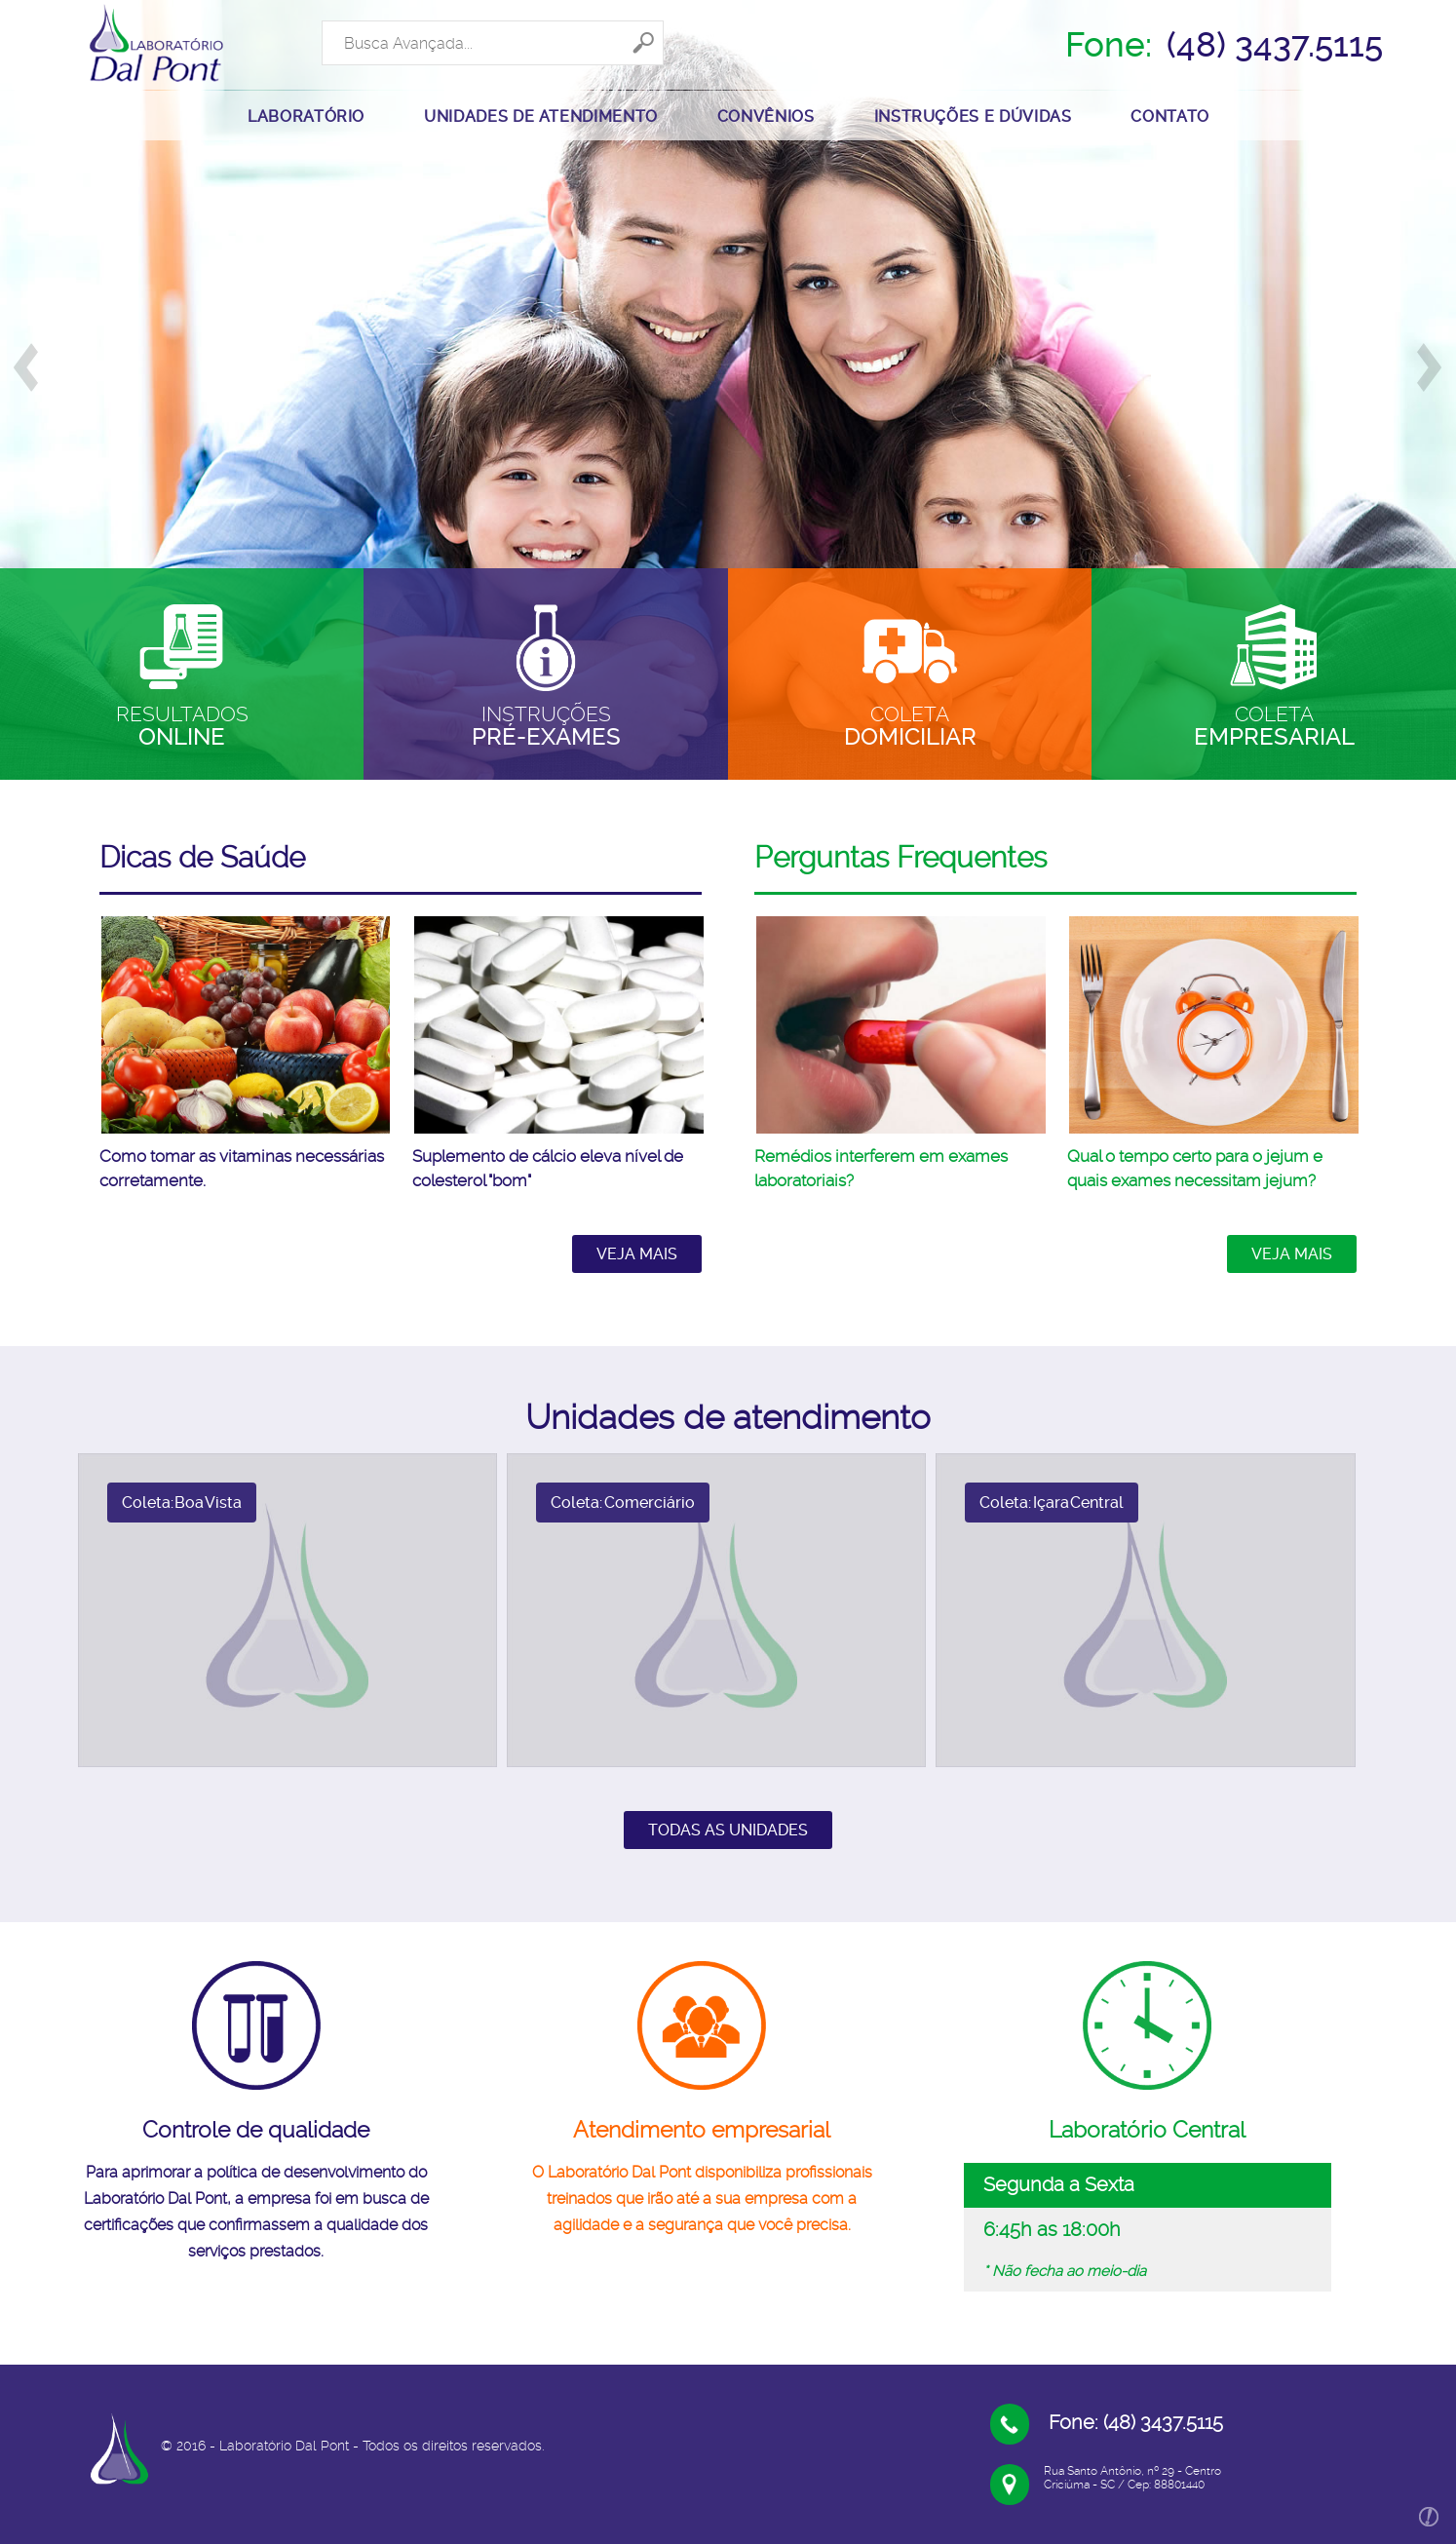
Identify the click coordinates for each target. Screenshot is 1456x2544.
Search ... (322, 19)
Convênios (766, 116)
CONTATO (1169, 116)
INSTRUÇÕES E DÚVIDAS (973, 116)
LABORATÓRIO (306, 116)
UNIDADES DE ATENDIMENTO (541, 116)
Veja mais (636, 1254)
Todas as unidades (728, 1830)
